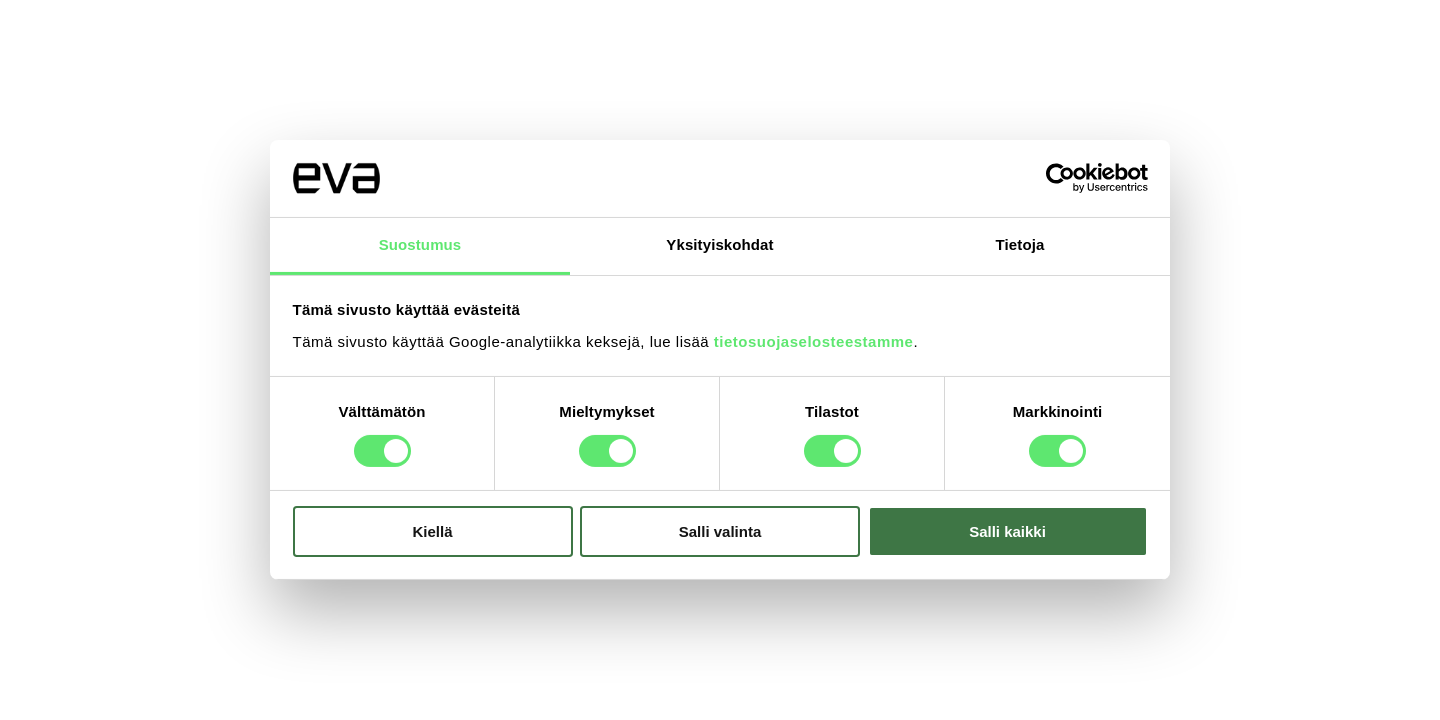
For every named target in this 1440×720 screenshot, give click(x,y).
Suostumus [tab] (420, 244)
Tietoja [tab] (1020, 244)
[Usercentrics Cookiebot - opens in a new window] (1060, 178)
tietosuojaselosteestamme (814, 341)
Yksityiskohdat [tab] (719, 244)
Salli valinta (720, 531)
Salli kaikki (1007, 531)
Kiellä (432, 531)
